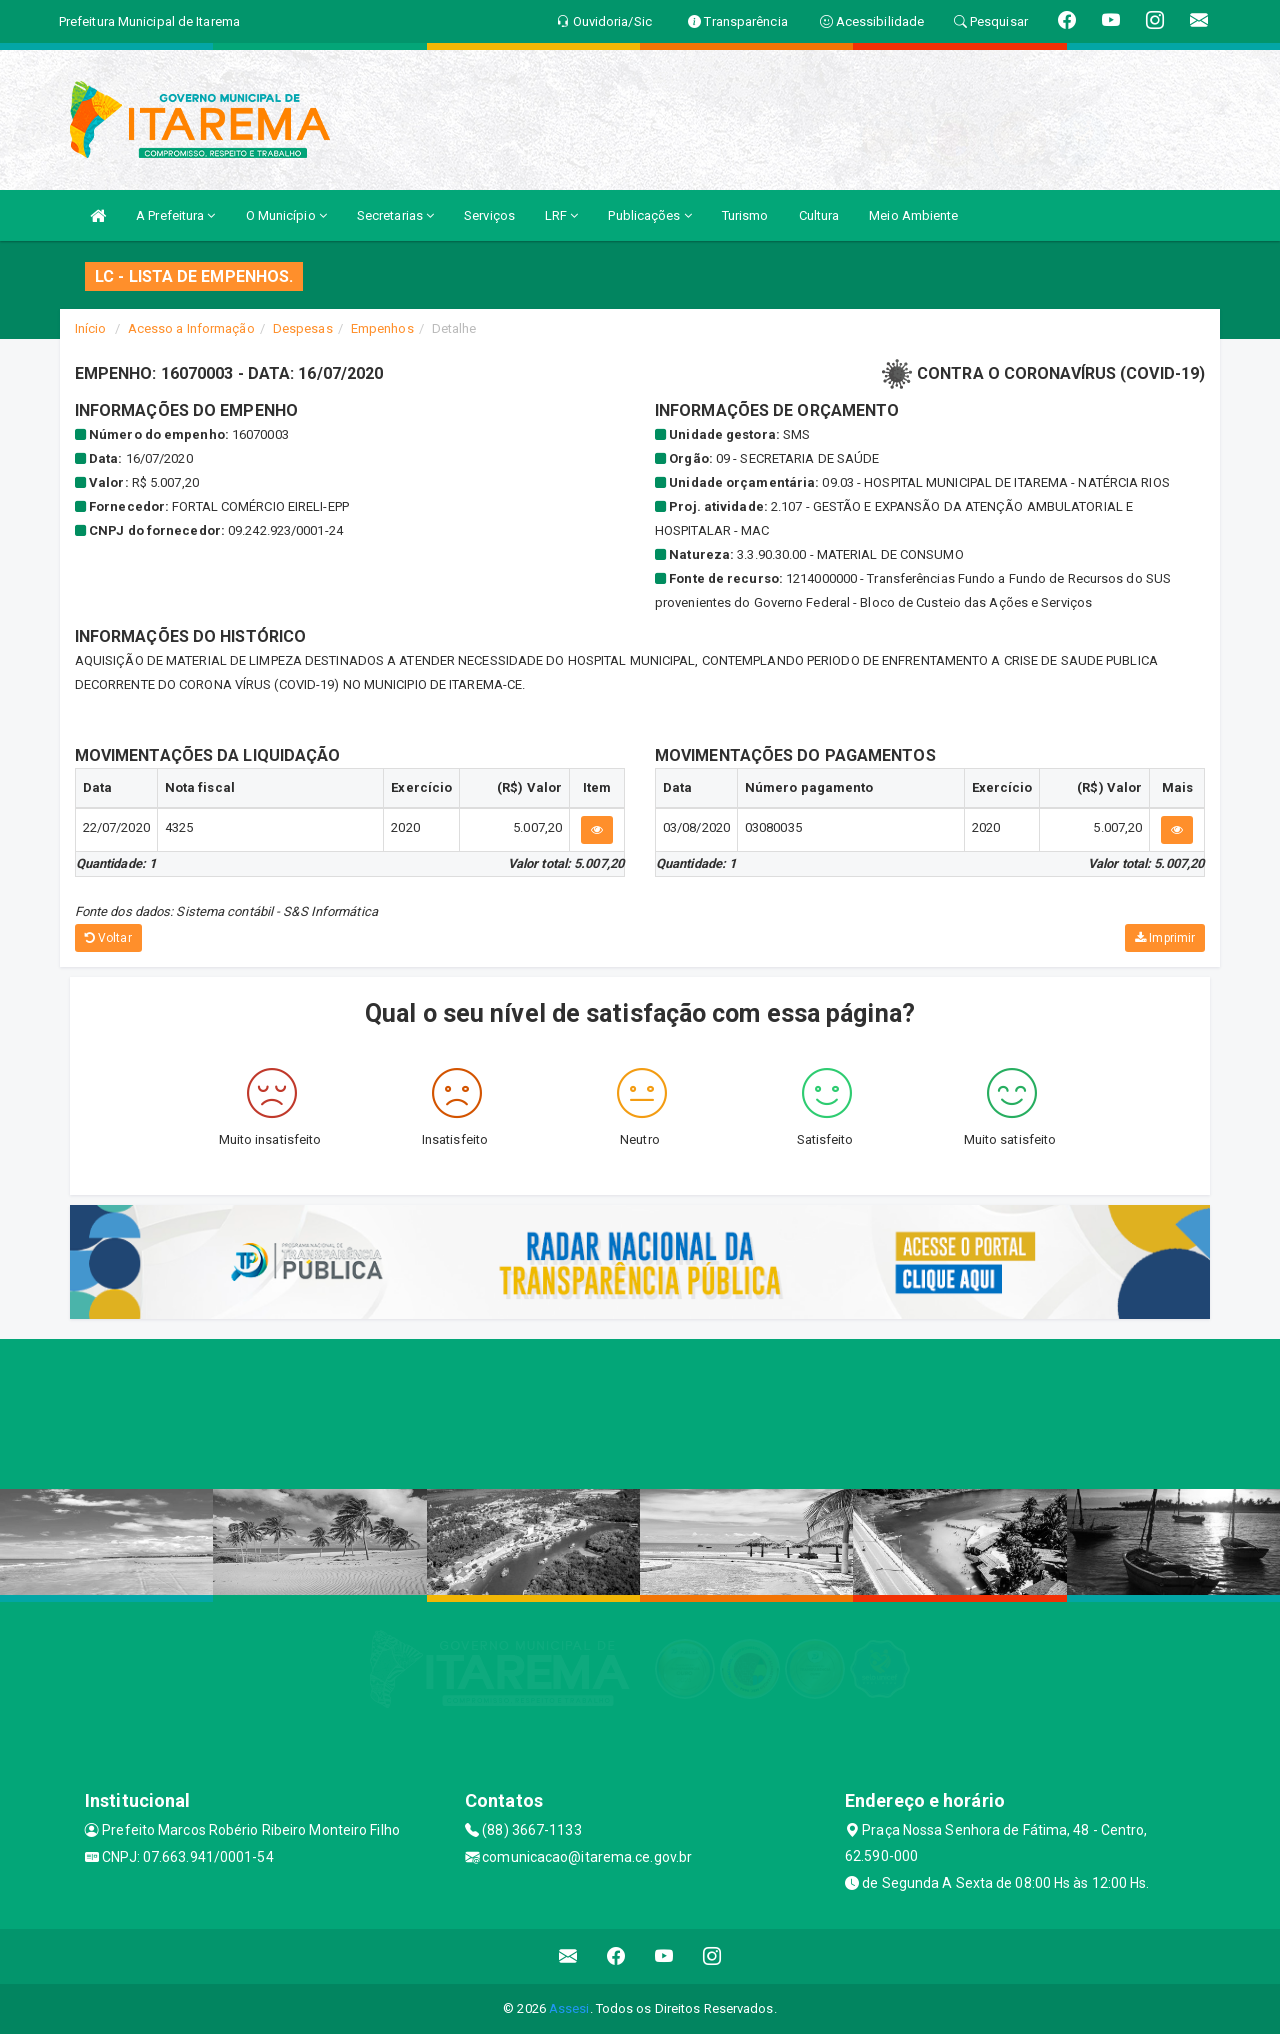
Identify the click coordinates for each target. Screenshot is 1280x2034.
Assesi (569, 2008)
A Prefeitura (175, 215)
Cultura (819, 215)
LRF (562, 215)
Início (91, 328)
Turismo (745, 215)
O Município (286, 215)
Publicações (649, 215)
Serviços (489, 215)
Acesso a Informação (191, 328)
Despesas (303, 328)
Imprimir (1165, 938)
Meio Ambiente (913, 215)
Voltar (108, 938)
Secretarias (395, 215)
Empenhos (382, 328)
